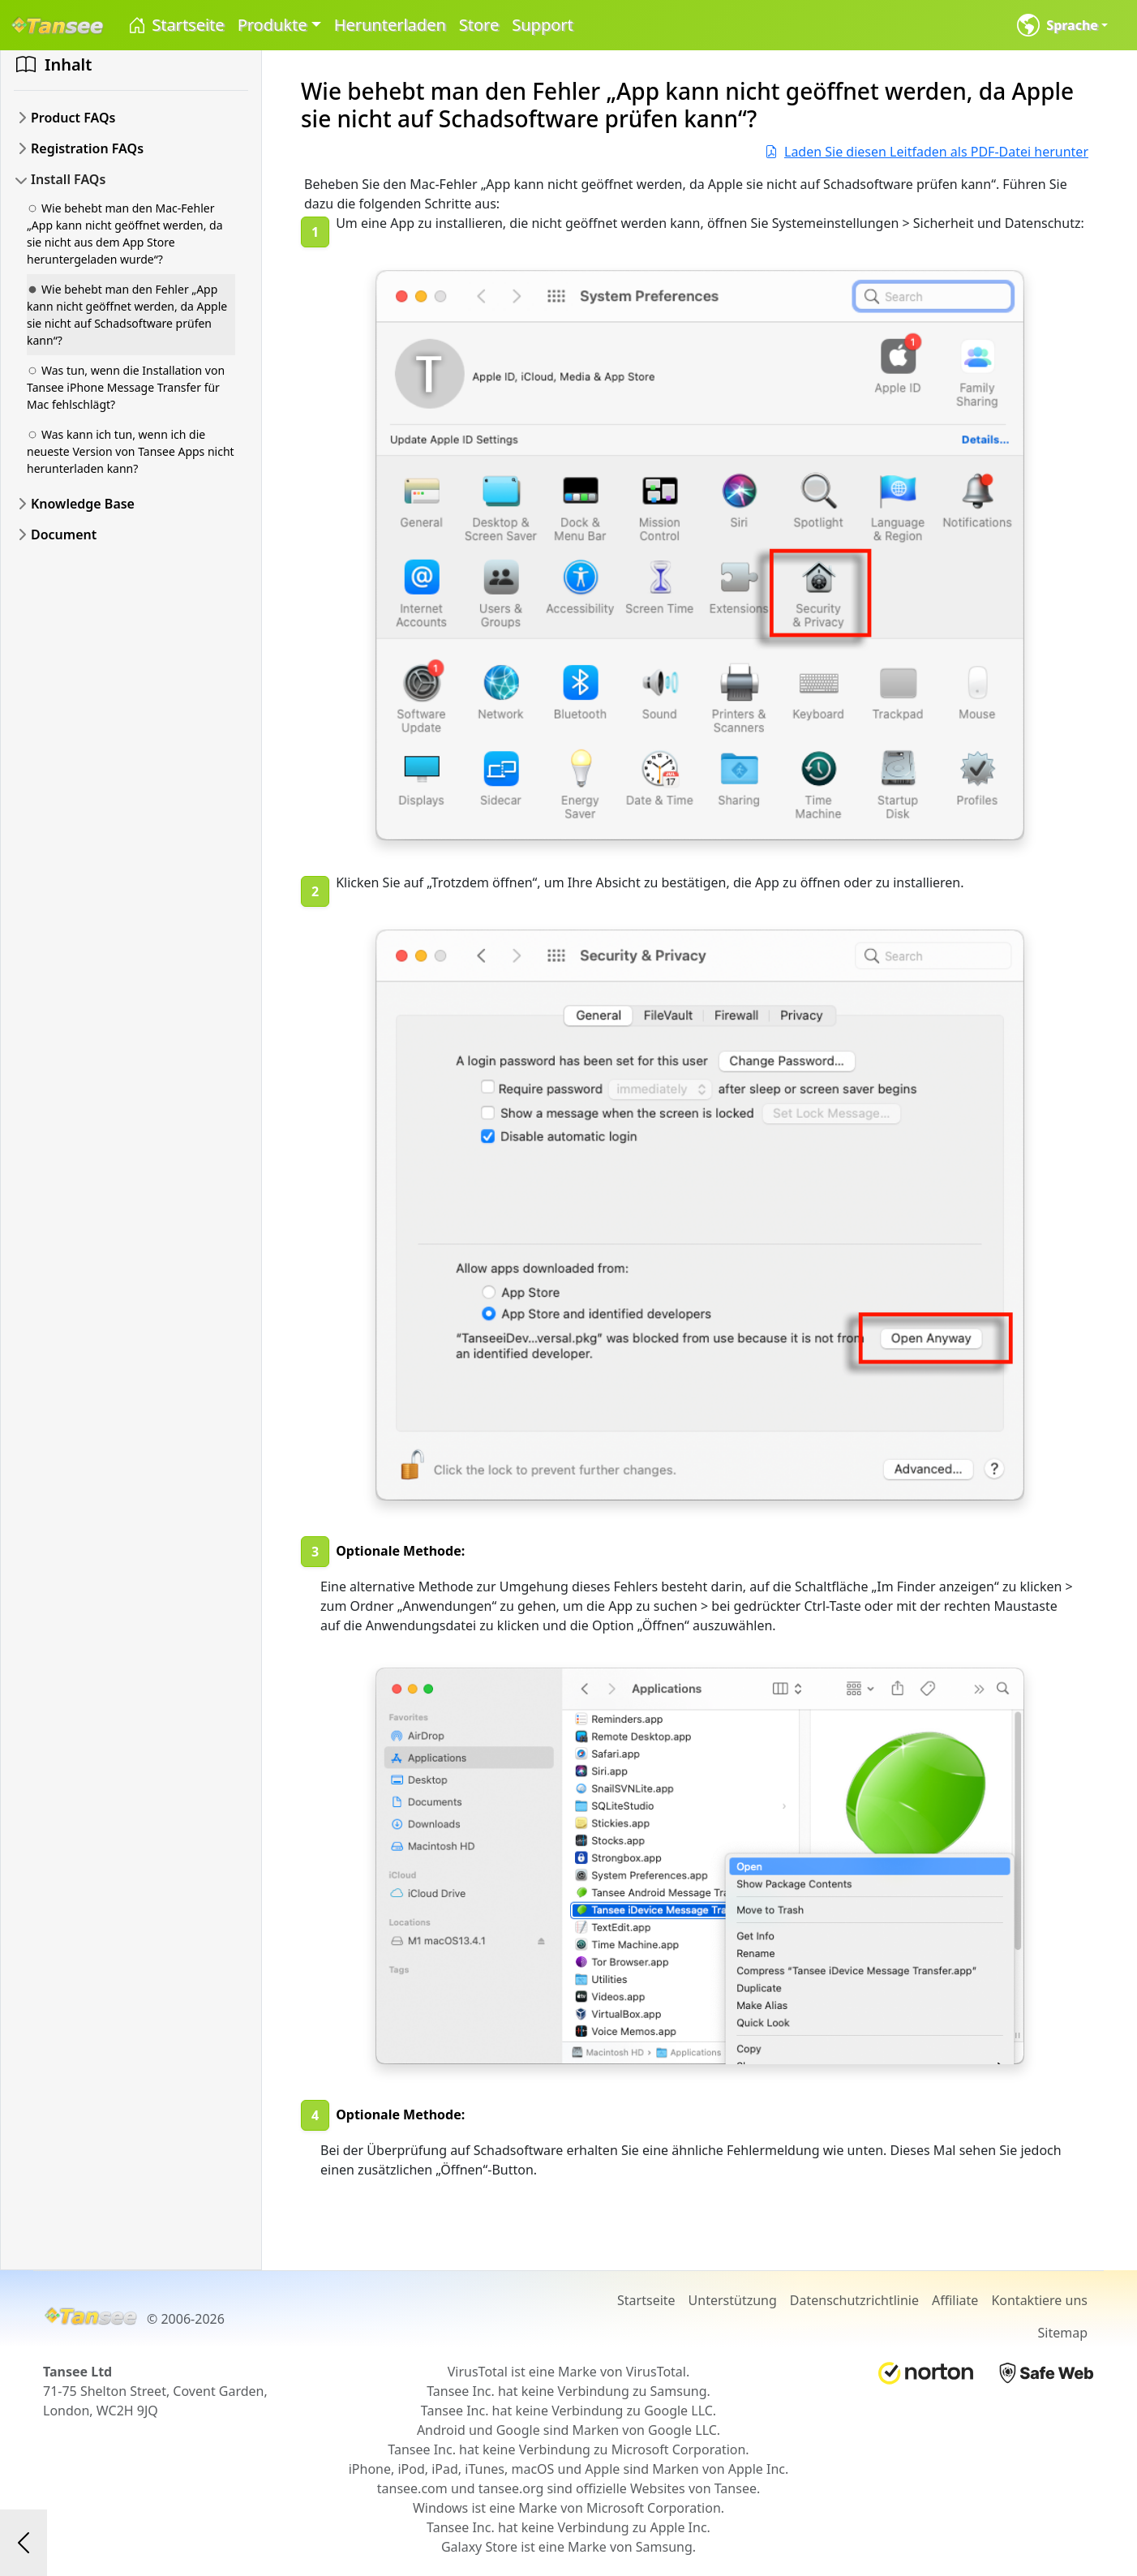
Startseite (176, 25)
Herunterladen (390, 25)
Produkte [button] (272, 25)
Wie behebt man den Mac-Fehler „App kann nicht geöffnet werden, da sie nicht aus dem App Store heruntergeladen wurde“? (125, 233)
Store (479, 25)
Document (64, 534)
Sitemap (1063, 2333)
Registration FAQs (87, 148)
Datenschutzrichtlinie (854, 2300)
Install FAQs (68, 179)
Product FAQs (73, 118)
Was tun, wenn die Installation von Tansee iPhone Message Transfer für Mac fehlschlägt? (126, 387)
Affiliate (955, 2300)
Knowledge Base (83, 504)
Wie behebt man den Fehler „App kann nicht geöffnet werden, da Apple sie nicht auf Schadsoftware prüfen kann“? (127, 314)
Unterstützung (733, 2300)
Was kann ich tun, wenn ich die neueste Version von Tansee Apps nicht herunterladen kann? (130, 451)
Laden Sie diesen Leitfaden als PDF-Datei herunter (926, 152)
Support (542, 25)
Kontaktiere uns (1039, 2300)
